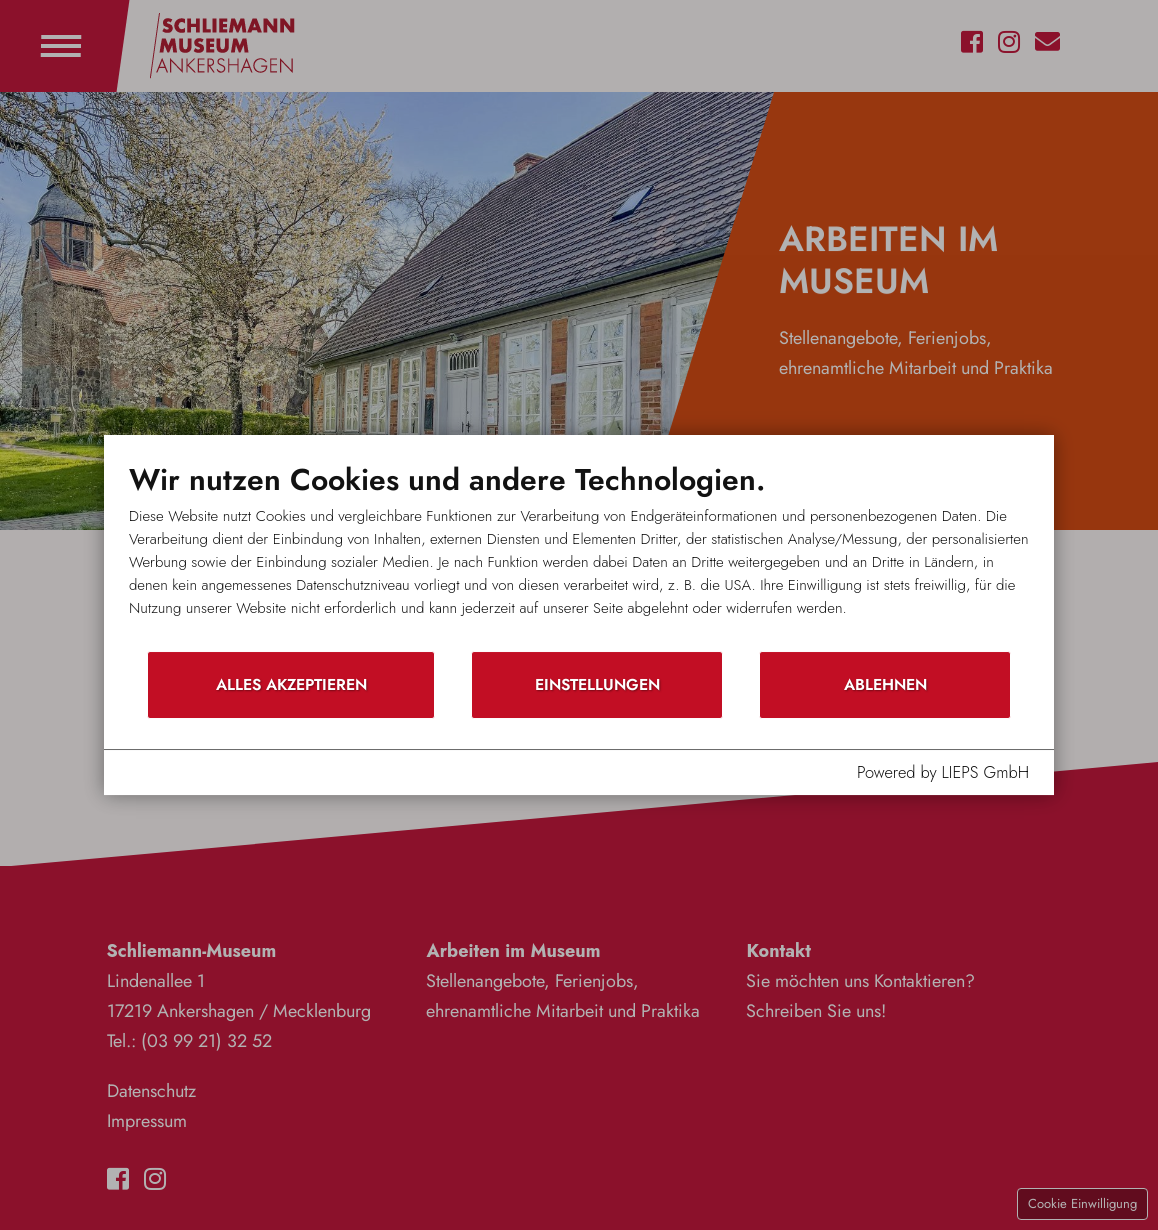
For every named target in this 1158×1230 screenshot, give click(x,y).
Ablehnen (885, 684)
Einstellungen (597, 684)
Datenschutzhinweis (295, 772)
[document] (579, 555)
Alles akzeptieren (291, 684)
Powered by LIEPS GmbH (943, 772)
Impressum (168, 772)
